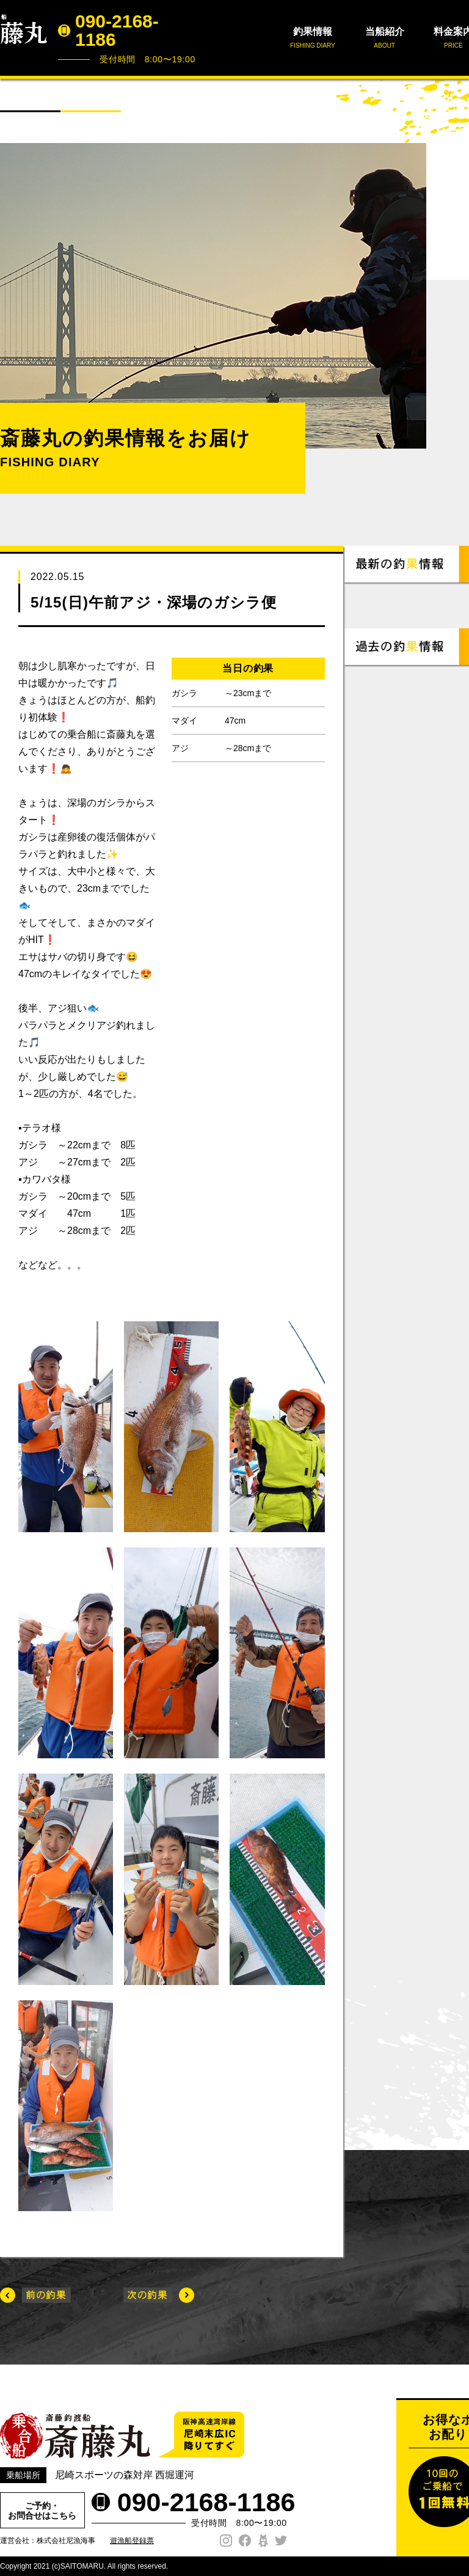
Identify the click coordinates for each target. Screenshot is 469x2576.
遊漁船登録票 (132, 2540)
